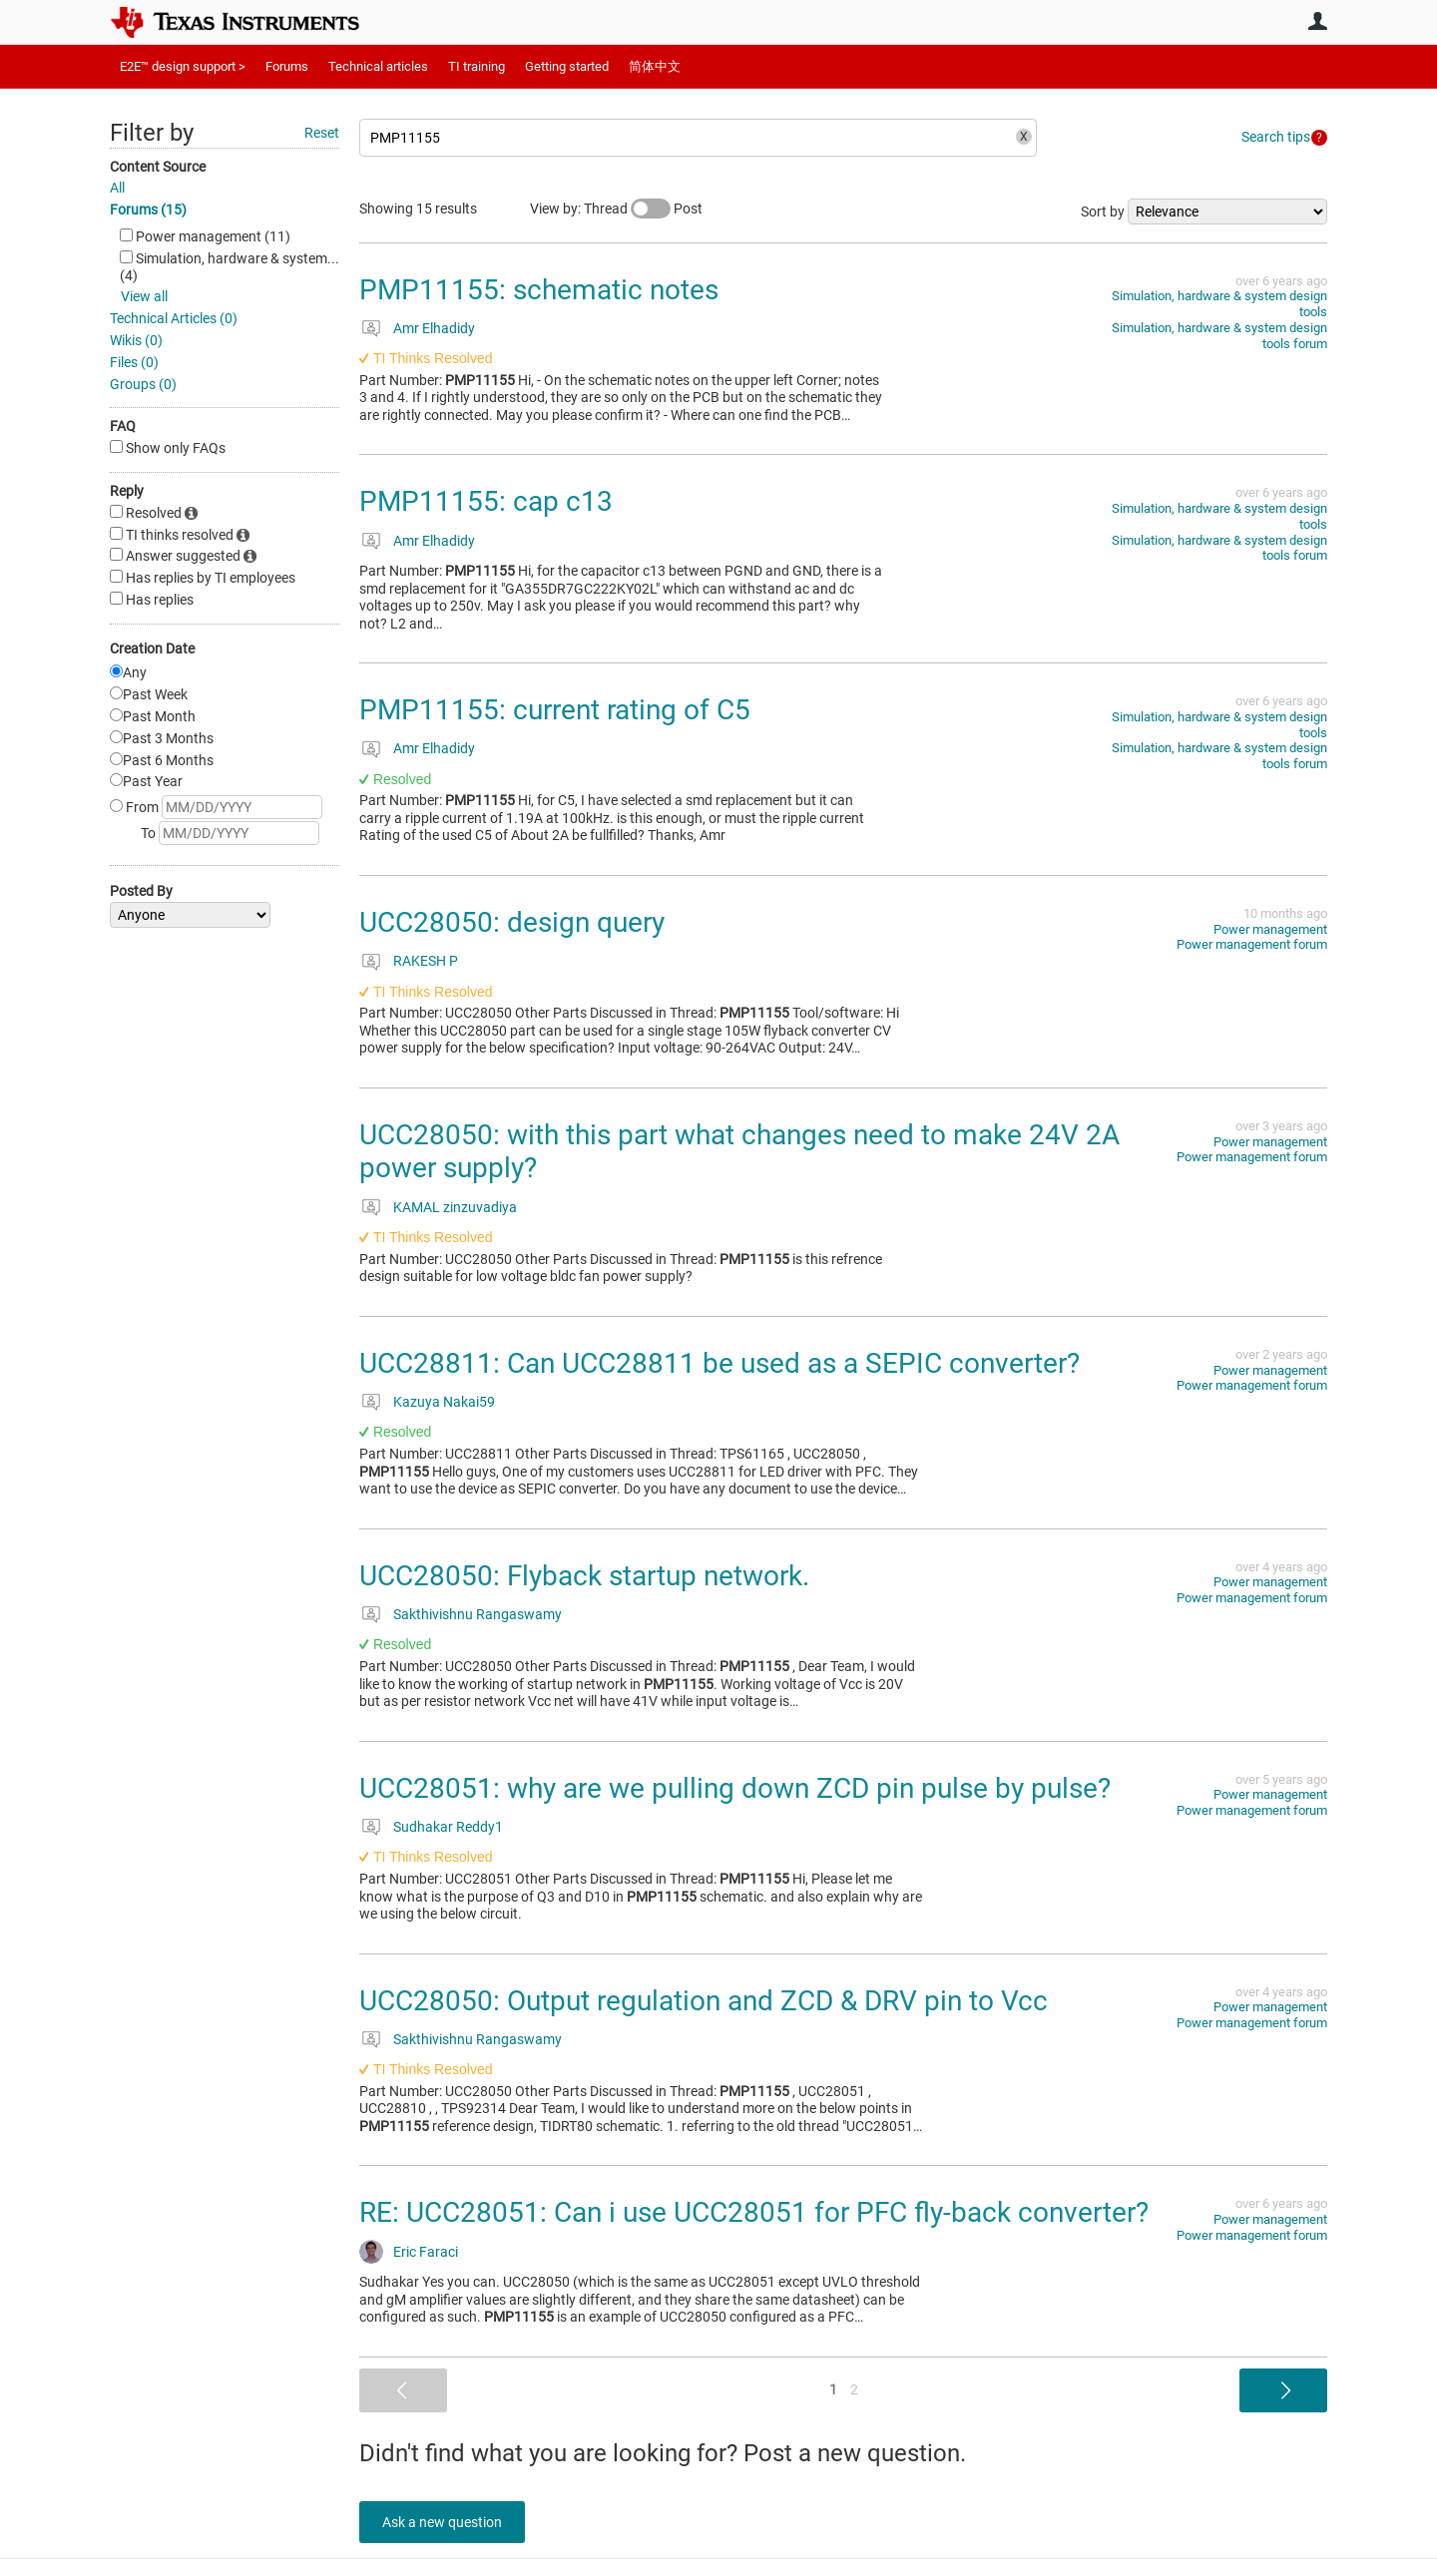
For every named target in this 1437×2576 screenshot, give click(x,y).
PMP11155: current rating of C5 (554, 709)
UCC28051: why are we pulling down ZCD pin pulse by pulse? (735, 1788)
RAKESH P (425, 961)
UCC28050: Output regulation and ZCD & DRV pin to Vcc (703, 2000)
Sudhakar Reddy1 (448, 1827)
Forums (286, 66)
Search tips (1275, 137)
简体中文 (655, 66)
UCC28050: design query (512, 922)
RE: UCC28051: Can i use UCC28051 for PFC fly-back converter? (754, 2212)
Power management (1270, 929)
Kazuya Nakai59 (444, 1402)
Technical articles (378, 66)
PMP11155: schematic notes (538, 289)
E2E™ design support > (182, 66)
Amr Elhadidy (434, 328)
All (117, 188)
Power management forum (1252, 944)
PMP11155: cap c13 (486, 501)
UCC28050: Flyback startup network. (584, 1575)
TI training (476, 66)
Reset (321, 133)
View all (144, 296)
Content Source (158, 167)
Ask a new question (449, 2522)
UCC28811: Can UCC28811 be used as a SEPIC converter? (719, 1363)
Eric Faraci (425, 2252)
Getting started (567, 66)
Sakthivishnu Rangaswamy (477, 1614)
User (1317, 21)
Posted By (141, 891)
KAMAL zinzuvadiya (455, 1207)
